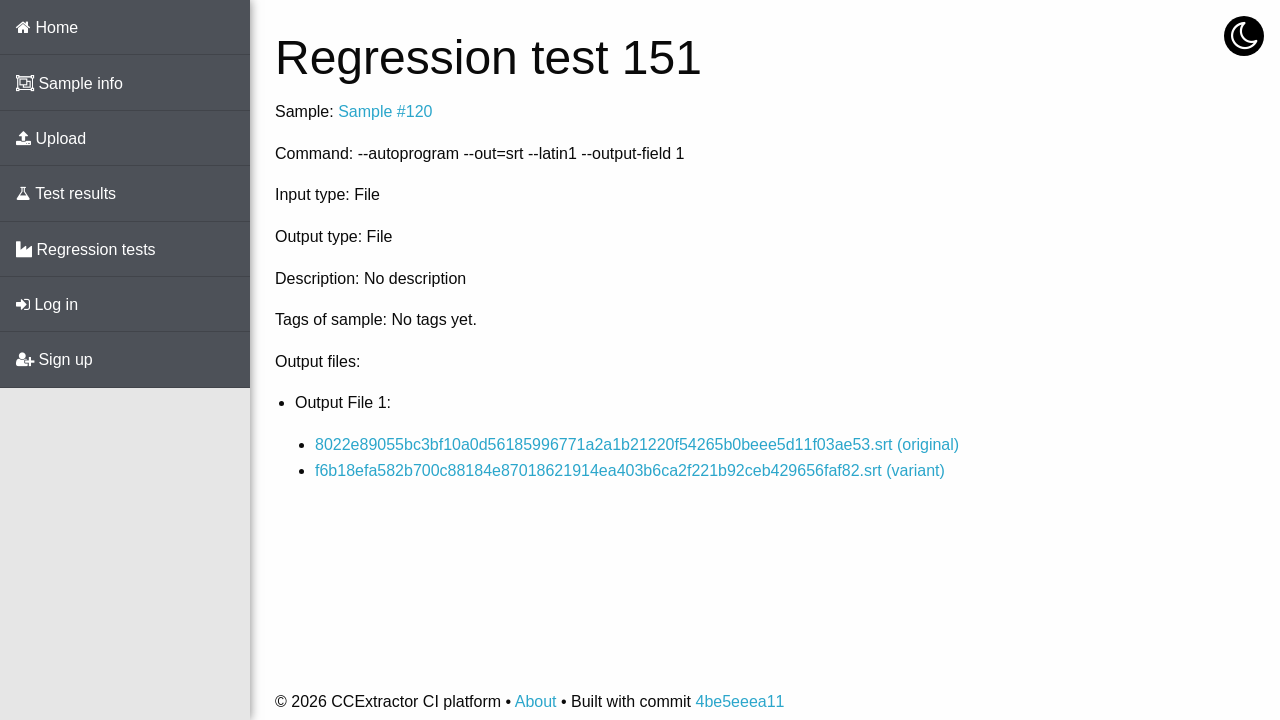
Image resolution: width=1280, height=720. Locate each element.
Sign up (54, 359)
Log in (47, 304)
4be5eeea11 (739, 701)
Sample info (69, 83)
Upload (51, 138)
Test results (66, 193)
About (536, 701)
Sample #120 (385, 111)
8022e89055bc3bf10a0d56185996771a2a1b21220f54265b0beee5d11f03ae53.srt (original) (637, 444)
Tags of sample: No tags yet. (376, 319)
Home (47, 27)
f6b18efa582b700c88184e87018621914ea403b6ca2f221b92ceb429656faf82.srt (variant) (630, 470)
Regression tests (86, 249)
